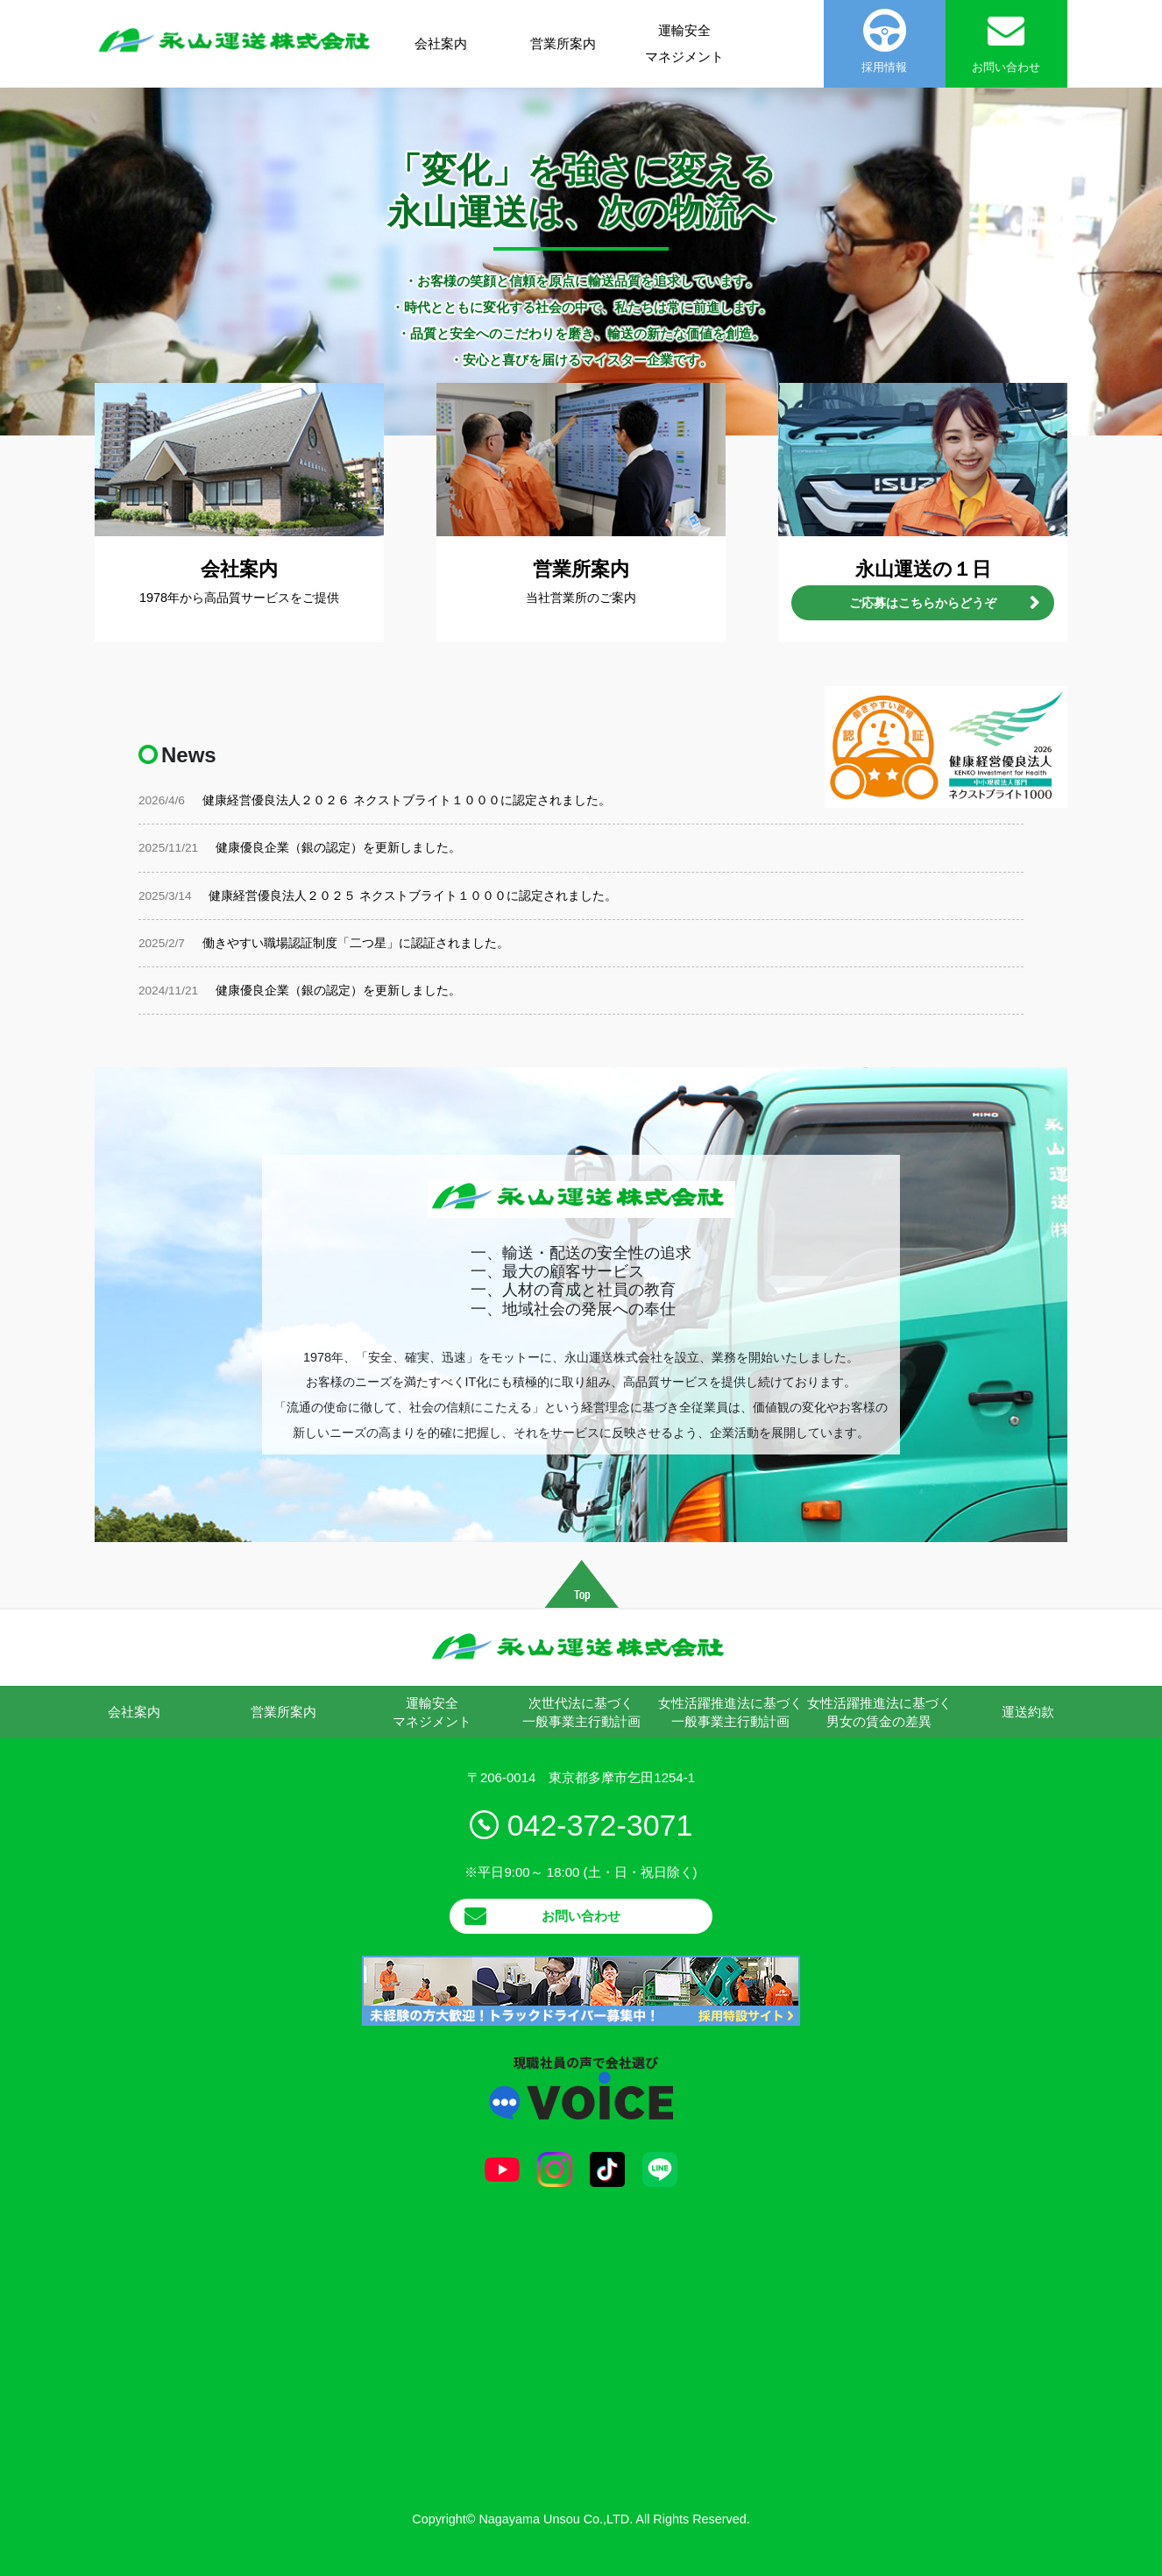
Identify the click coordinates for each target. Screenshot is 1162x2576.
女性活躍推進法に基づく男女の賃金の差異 (879, 1712)
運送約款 (1028, 1711)
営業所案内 (563, 43)
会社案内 (440, 43)
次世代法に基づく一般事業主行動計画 (581, 1712)
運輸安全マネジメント (684, 43)
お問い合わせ (581, 1915)
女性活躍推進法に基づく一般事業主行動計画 (730, 1712)
